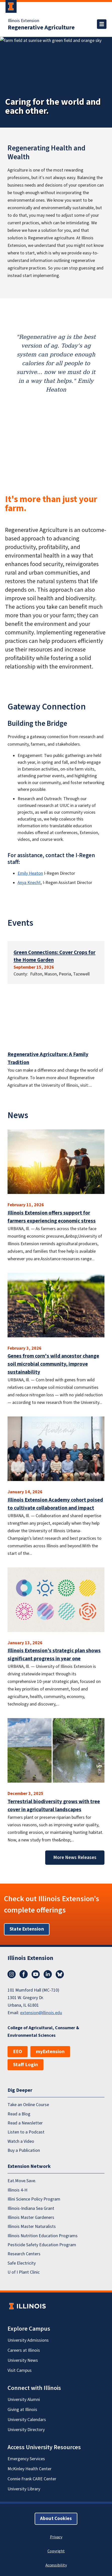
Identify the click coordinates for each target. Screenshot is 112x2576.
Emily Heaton (30, 873)
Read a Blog (19, 2114)
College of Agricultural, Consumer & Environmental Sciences (43, 2032)
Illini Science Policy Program (34, 2199)
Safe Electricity (22, 2263)
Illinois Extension (23, 21)
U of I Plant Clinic (24, 2272)
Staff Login (25, 2064)
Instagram (11, 1974)
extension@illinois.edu (41, 2013)
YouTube (35, 1974)
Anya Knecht (29, 883)
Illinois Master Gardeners (31, 2217)
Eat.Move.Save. (22, 2181)
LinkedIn (47, 1974)
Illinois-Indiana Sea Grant (31, 2208)
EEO (17, 2051)
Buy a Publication (24, 2150)
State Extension (27, 1929)
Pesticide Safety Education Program (42, 2245)
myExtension (50, 2051)
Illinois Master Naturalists (32, 2226)
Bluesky (59, 1974)
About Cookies (56, 2518)
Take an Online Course (28, 2105)
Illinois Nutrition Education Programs (43, 2235)
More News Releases (74, 1857)
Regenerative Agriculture (41, 27)
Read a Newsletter (25, 2123)
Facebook (23, 1974)
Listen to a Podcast (26, 2132)
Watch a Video (21, 2141)
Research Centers (24, 2254)
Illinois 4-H (17, 2190)
